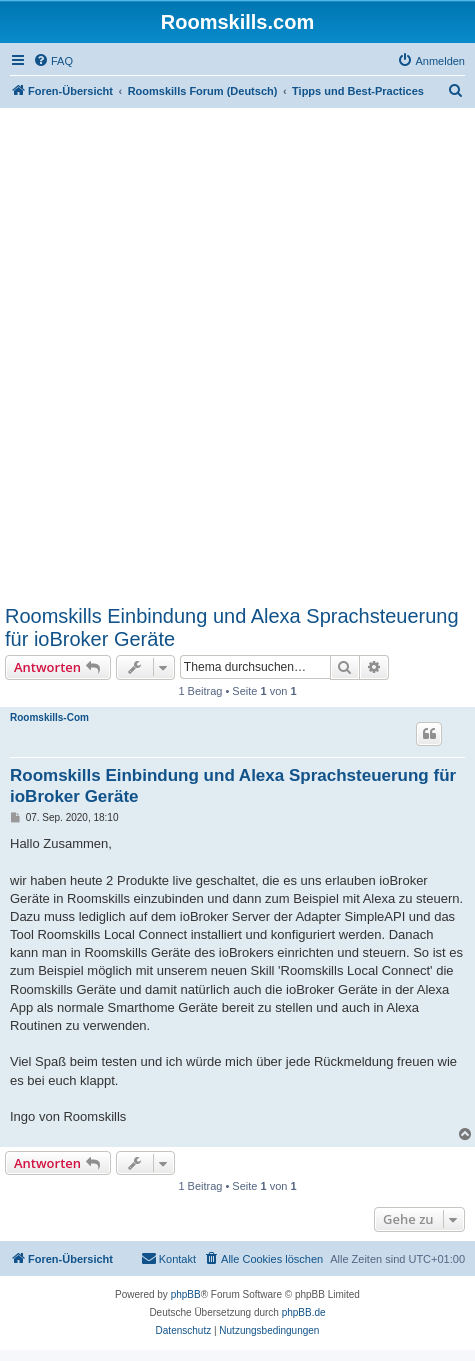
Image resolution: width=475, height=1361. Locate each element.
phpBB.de (304, 1312)
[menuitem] (53, 61)
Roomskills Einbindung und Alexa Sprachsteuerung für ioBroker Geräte (232, 627)
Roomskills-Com (49, 717)
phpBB (186, 1294)
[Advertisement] (237, 355)
